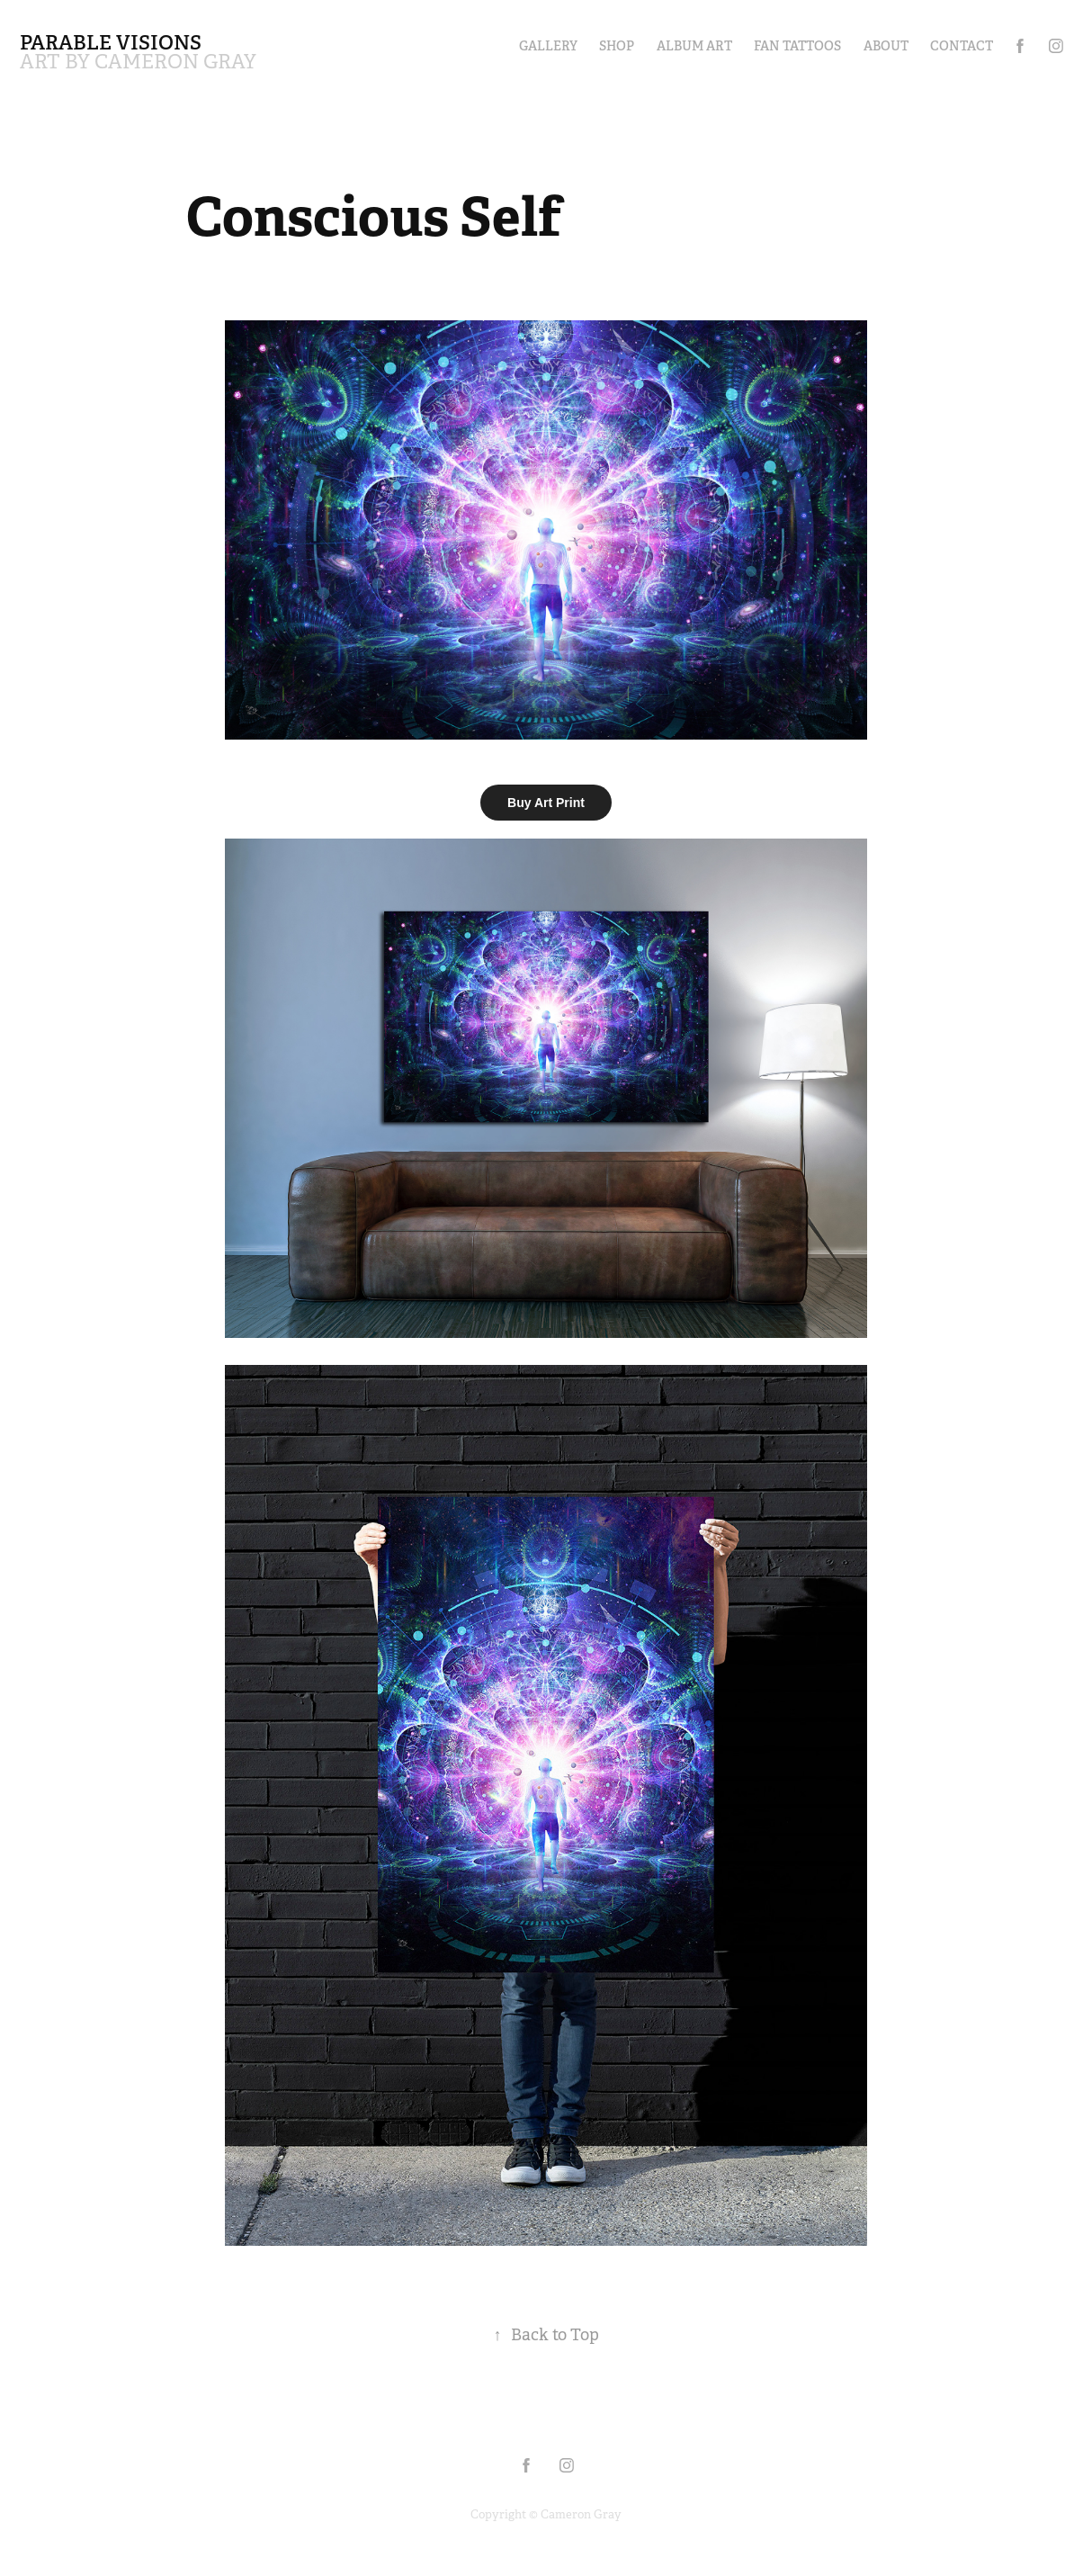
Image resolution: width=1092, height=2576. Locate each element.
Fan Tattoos (797, 46)
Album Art (694, 46)
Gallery (548, 46)
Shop (616, 46)
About (886, 46)
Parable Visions (110, 42)
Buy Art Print (546, 802)
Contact (961, 46)
